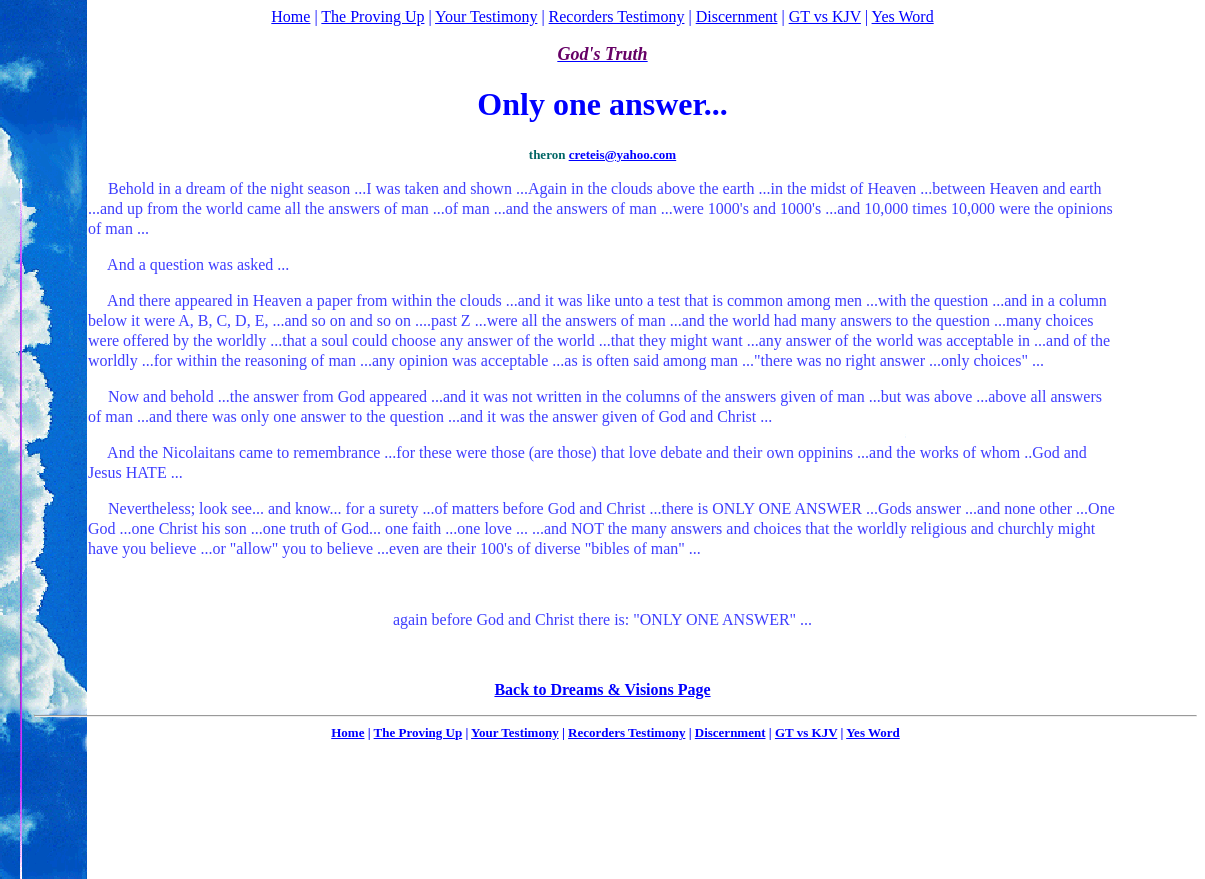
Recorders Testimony (617, 16)
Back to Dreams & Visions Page (602, 689)
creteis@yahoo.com (623, 154)
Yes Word (903, 16)
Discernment (737, 16)
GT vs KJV (825, 16)
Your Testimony (486, 16)
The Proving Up (372, 16)
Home (290, 16)
